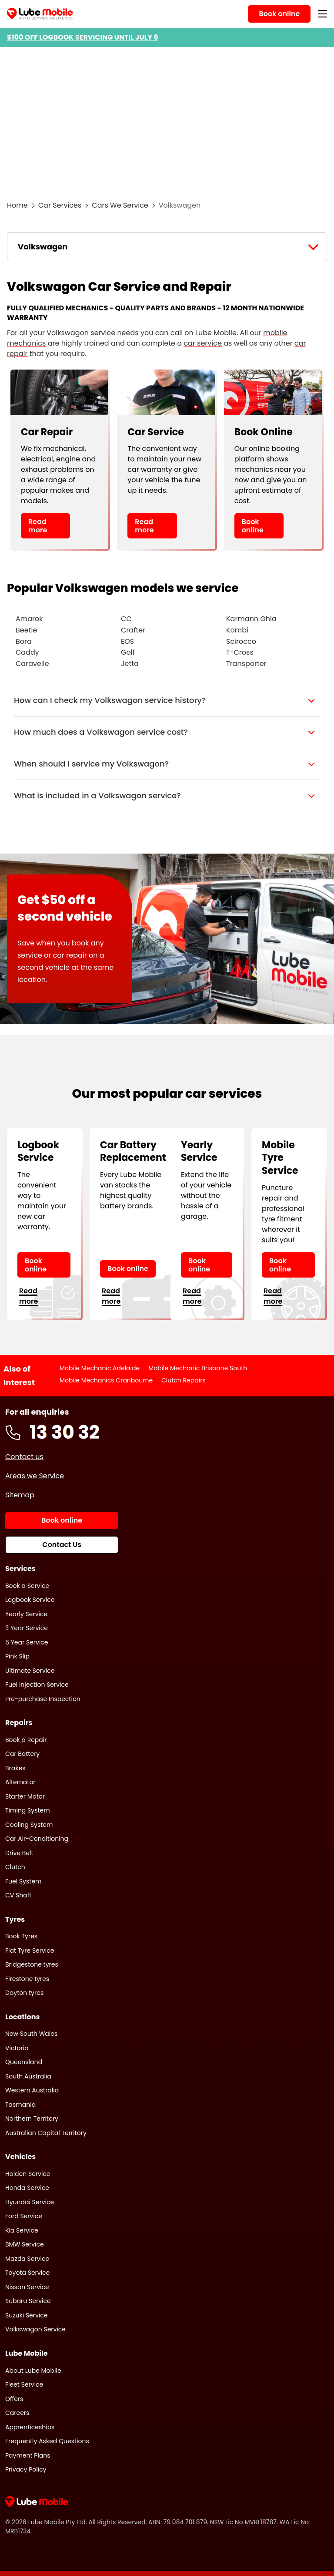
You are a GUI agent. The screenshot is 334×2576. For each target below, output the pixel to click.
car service (203, 343)
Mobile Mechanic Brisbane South (197, 1368)
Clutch (15, 1867)
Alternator (20, 1782)
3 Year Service (26, 1628)
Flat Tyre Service (29, 1950)
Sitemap (19, 1495)
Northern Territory (31, 2118)
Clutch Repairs (183, 1380)
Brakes (15, 1768)
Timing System (27, 1810)
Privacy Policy (26, 2469)
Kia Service (21, 2230)
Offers (14, 2398)
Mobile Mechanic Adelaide (100, 1368)
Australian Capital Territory (46, 2133)
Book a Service (27, 1585)
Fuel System (23, 1881)
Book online (253, 526)
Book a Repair (26, 1739)
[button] (167, 700)
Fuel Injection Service (37, 1684)
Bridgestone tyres (31, 1964)
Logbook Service (29, 1599)
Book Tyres (21, 1936)
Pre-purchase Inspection (42, 1699)
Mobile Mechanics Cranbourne (106, 1380)
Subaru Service (28, 2301)
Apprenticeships (29, 2427)
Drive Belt (19, 1853)
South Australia (28, 2076)
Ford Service (23, 2216)
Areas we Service (34, 1476)
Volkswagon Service (35, 2329)
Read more (37, 526)
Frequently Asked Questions (47, 2441)
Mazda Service (27, 2258)
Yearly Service (26, 1614)
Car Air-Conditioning (36, 1838)
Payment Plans (27, 2455)
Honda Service (27, 2187)
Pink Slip (17, 1656)
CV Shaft (18, 1895)
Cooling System (29, 1824)
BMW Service (24, 2244)
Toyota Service (27, 2272)
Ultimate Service (29, 1670)
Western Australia (32, 2090)
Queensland (23, 2062)
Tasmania (20, 2104)
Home (17, 205)
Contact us (24, 1457)
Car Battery (22, 1753)
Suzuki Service (26, 2315)
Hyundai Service (29, 2202)
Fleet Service (24, 2384)
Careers (17, 2412)
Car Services (60, 205)
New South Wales (31, 2033)
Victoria (17, 2048)
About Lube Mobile (33, 2370)
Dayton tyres (24, 1992)
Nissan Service (27, 2287)
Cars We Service (120, 205)
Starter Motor (25, 1796)
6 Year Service (26, 1642)
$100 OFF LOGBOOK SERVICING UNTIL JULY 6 (82, 37)
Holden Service (27, 2173)
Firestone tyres (27, 1978)
